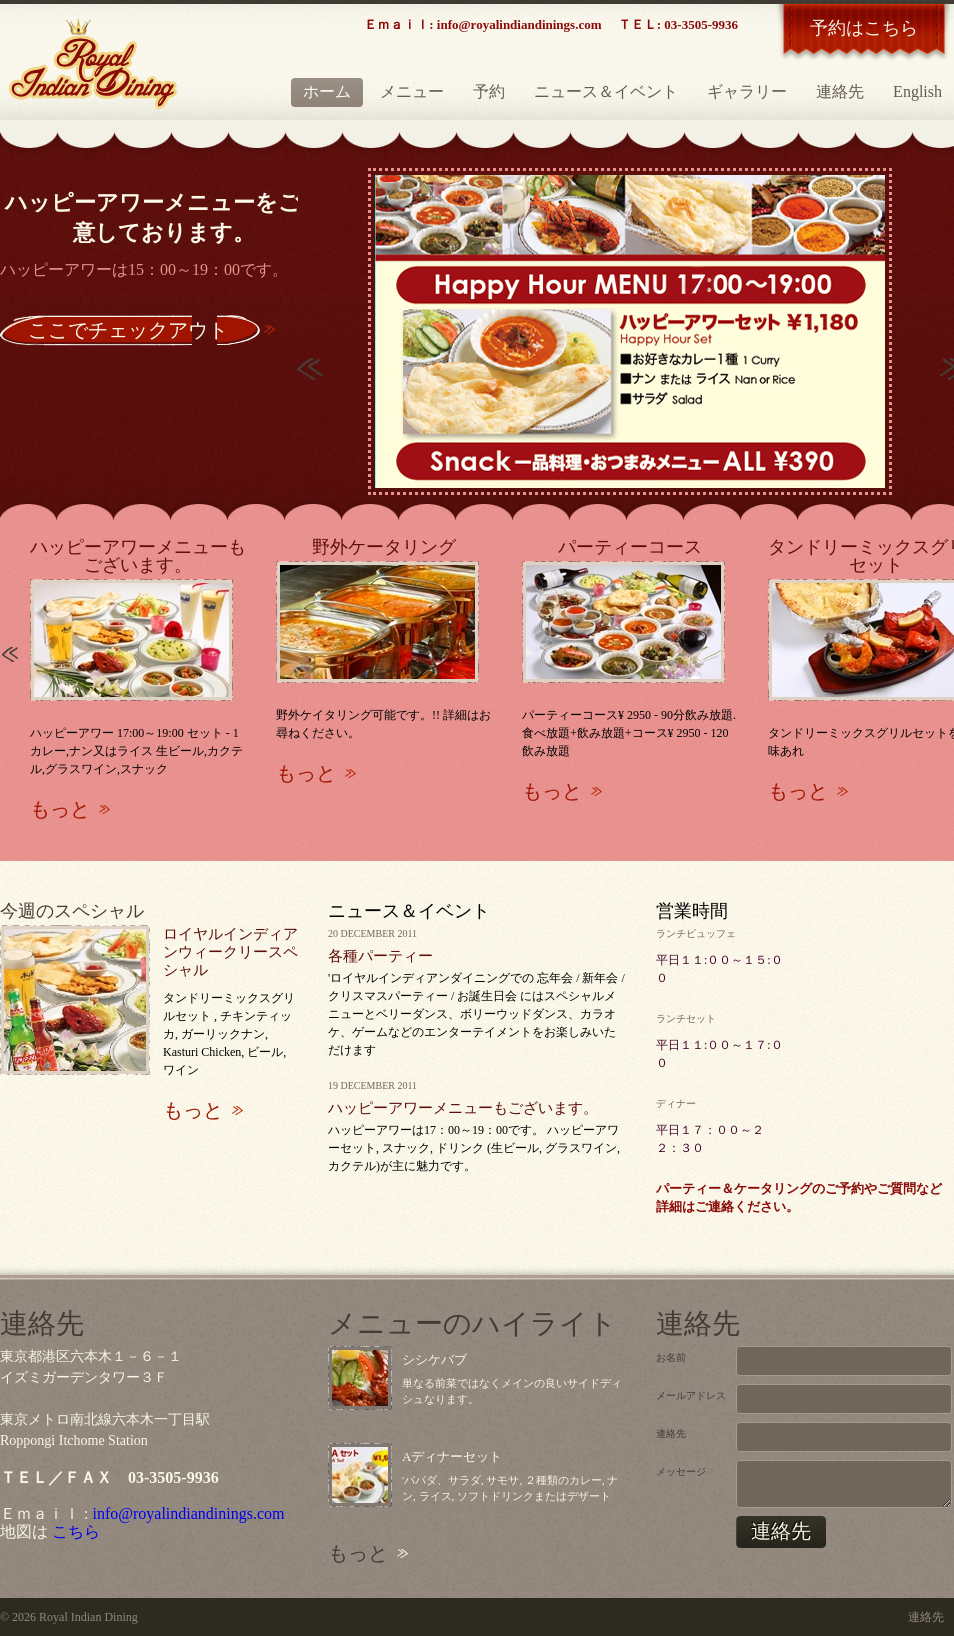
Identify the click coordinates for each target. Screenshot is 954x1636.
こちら (76, 1531)
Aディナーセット (452, 1456)
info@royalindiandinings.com (188, 1513)
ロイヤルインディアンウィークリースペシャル (230, 952)
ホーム (327, 91)
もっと (60, 809)
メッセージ (681, 1471)
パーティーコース (630, 547)
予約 (489, 91)
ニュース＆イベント (606, 91)
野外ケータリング (384, 547)
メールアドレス (691, 1395)
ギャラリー (747, 91)
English (917, 91)
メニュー (412, 91)
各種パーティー (380, 956)
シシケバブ (434, 1359)
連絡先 (840, 91)
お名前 (671, 1357)
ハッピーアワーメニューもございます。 (138, 556)
